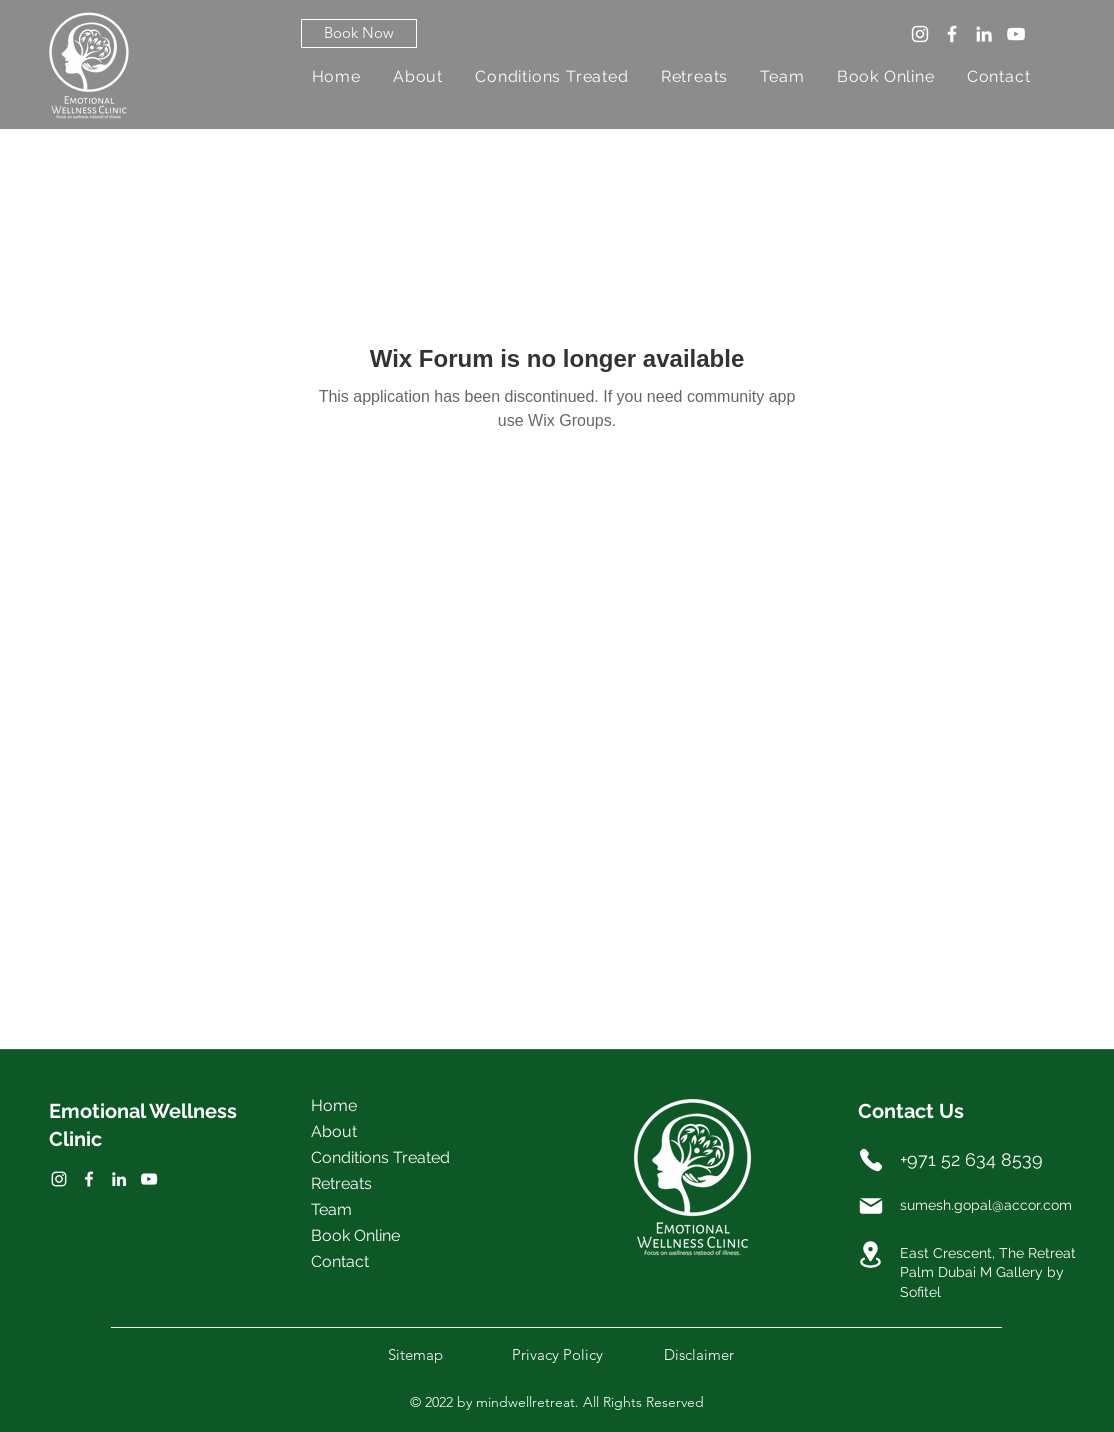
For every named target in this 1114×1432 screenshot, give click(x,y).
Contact (340, 1261)
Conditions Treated (380, 1157)
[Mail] (871, 1206)
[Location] (871, 1254)
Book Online (355, 1235)
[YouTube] (1016, 34)
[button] (359, 33)
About (334, 1131)
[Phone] (871, 1160)
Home (334, 1105)
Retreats (341, 1183)
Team (331, 1209)
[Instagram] (920, 34)
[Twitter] (89, 1179)
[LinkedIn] (984, 34)
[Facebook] (952, 34)
